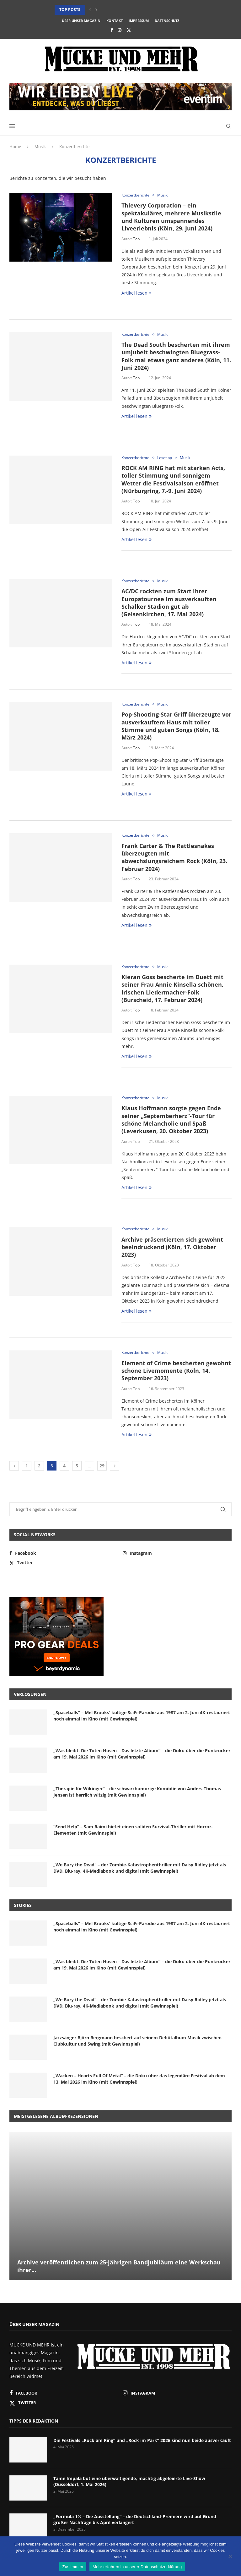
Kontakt (114, 20)
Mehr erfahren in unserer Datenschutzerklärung (137, 2566)
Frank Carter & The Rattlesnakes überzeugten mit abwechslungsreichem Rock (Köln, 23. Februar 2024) (174, 857)
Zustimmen (72, 2566)
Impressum (139, 20)
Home (15, 146)
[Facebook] (111, 30)
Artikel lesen (136, 293)
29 (101, 1466)
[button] (90, 10)
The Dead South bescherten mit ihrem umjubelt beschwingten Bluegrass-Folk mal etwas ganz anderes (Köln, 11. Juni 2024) (176, 356)
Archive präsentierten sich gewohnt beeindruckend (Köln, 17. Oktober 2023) (172, 1247)
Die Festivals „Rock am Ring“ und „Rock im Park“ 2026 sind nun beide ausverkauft (142, 2440)
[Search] (228, 126)
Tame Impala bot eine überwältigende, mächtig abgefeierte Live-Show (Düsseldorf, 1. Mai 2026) (129, 2481)
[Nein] (230, 2557)
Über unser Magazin (81, 20)
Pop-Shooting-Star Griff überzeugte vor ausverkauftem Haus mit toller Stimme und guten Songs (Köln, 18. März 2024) (176, 726)
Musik (40, 146)
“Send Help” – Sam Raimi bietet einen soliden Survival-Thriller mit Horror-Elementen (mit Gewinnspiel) (133, 1830)
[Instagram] (119, 30)
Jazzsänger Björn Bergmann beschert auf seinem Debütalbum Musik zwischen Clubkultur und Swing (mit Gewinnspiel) (137, 2041)
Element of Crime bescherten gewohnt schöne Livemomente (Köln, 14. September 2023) (176, 1370)
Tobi (137, 238)
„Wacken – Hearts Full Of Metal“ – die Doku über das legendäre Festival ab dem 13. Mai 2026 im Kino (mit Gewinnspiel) (139, 2079)
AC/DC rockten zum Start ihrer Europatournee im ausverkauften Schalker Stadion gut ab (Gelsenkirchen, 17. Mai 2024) (169, 602)
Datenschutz (167, 20)
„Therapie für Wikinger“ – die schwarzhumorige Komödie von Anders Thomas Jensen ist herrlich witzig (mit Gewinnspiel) (137, 1792)
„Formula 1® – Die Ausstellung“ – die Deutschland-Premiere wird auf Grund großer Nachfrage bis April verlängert (134, 2519)
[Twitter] (129, 30)
